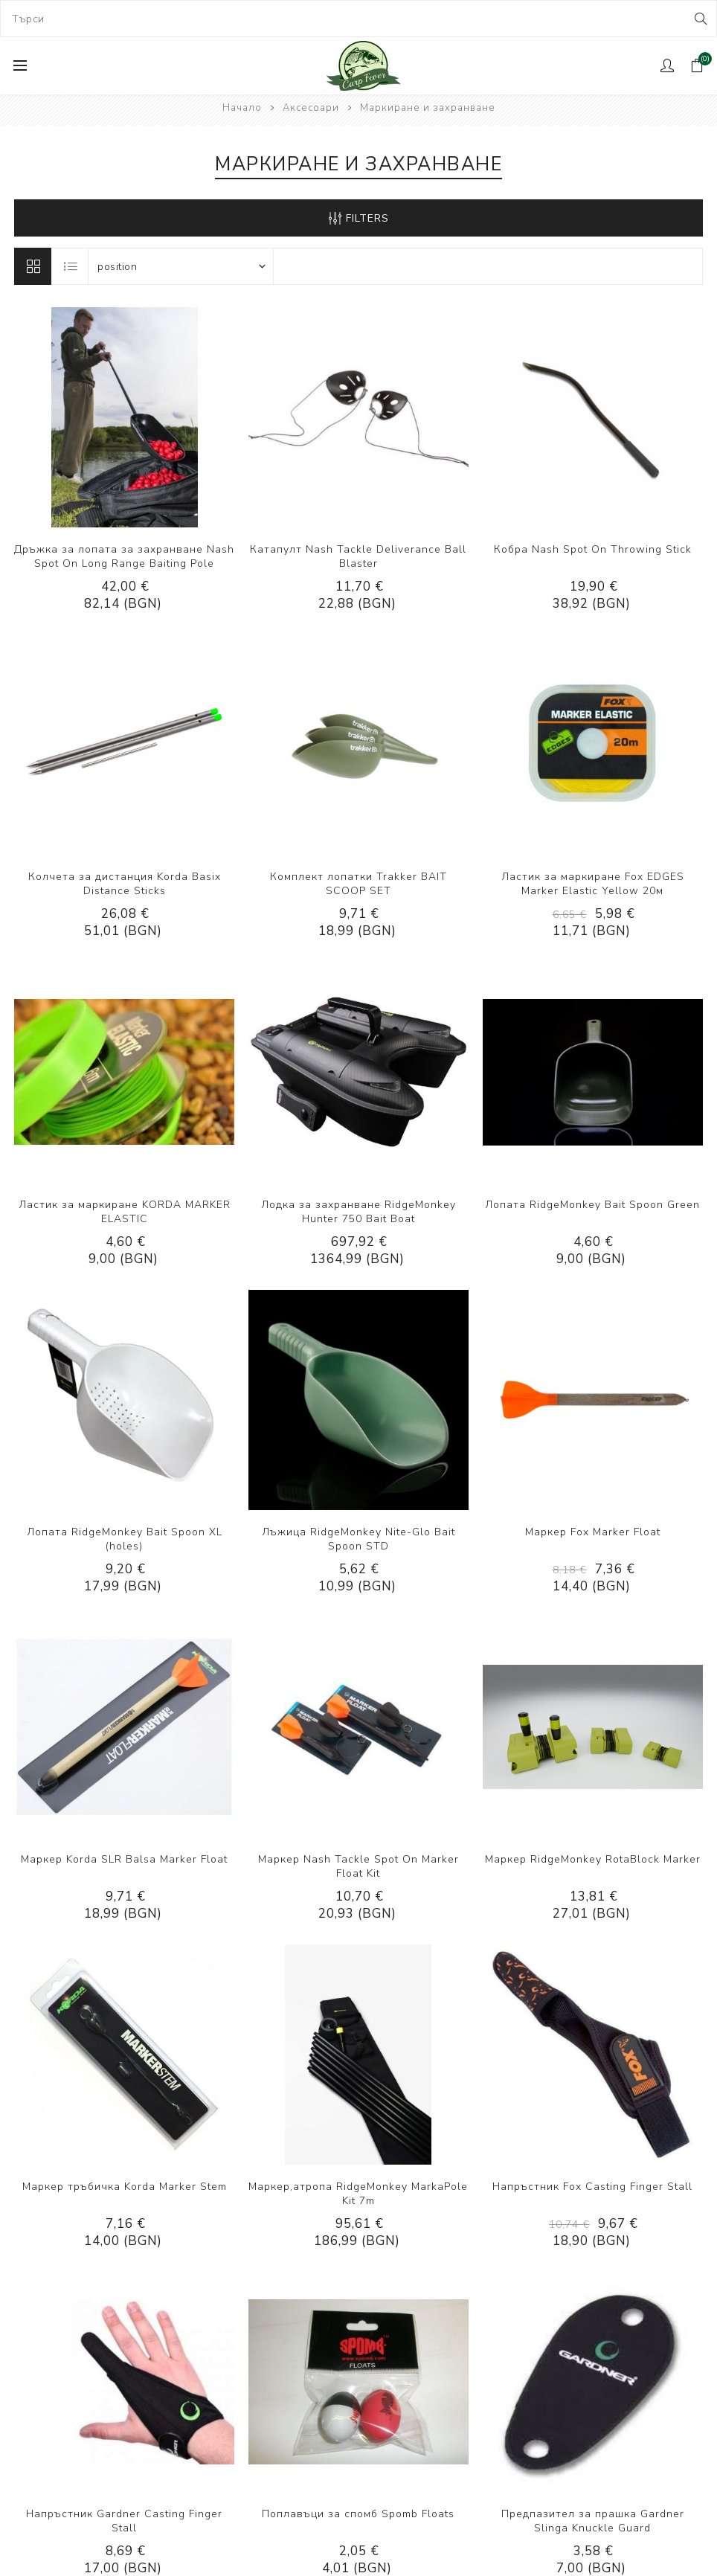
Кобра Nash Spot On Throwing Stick (593, 549)
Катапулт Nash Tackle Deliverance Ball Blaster (358, 556)
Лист (70, 266)
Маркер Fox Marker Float (592, 1532)
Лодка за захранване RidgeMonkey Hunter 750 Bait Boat (358, 1212)
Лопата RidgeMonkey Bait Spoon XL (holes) (124, 1539)
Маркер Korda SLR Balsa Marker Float (124, 1859)
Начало (242, 108)
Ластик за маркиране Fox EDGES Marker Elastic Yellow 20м (592, 884)
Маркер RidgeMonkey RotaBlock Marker (593, 1859)
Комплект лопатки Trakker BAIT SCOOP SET (358, 884)
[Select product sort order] (181, 266)
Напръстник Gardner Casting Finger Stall (124, 2521)
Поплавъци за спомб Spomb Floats (358, 2514)
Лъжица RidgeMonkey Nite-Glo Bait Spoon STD (358, 1539)
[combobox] (358, 18)
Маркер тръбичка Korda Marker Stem (124, 2187)
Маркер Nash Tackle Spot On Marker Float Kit (358, 1866)
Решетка (32, 266)
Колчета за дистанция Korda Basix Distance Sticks (124, 884)
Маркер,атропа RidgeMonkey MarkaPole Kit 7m (358, 2194)
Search (699, 18)
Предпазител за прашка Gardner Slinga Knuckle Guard (592, 2521)
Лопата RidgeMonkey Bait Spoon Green (592, 1205)
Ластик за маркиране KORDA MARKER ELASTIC (125, 1212)
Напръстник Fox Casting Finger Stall (592, 2187)
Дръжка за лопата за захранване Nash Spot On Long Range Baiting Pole (124, 556)
